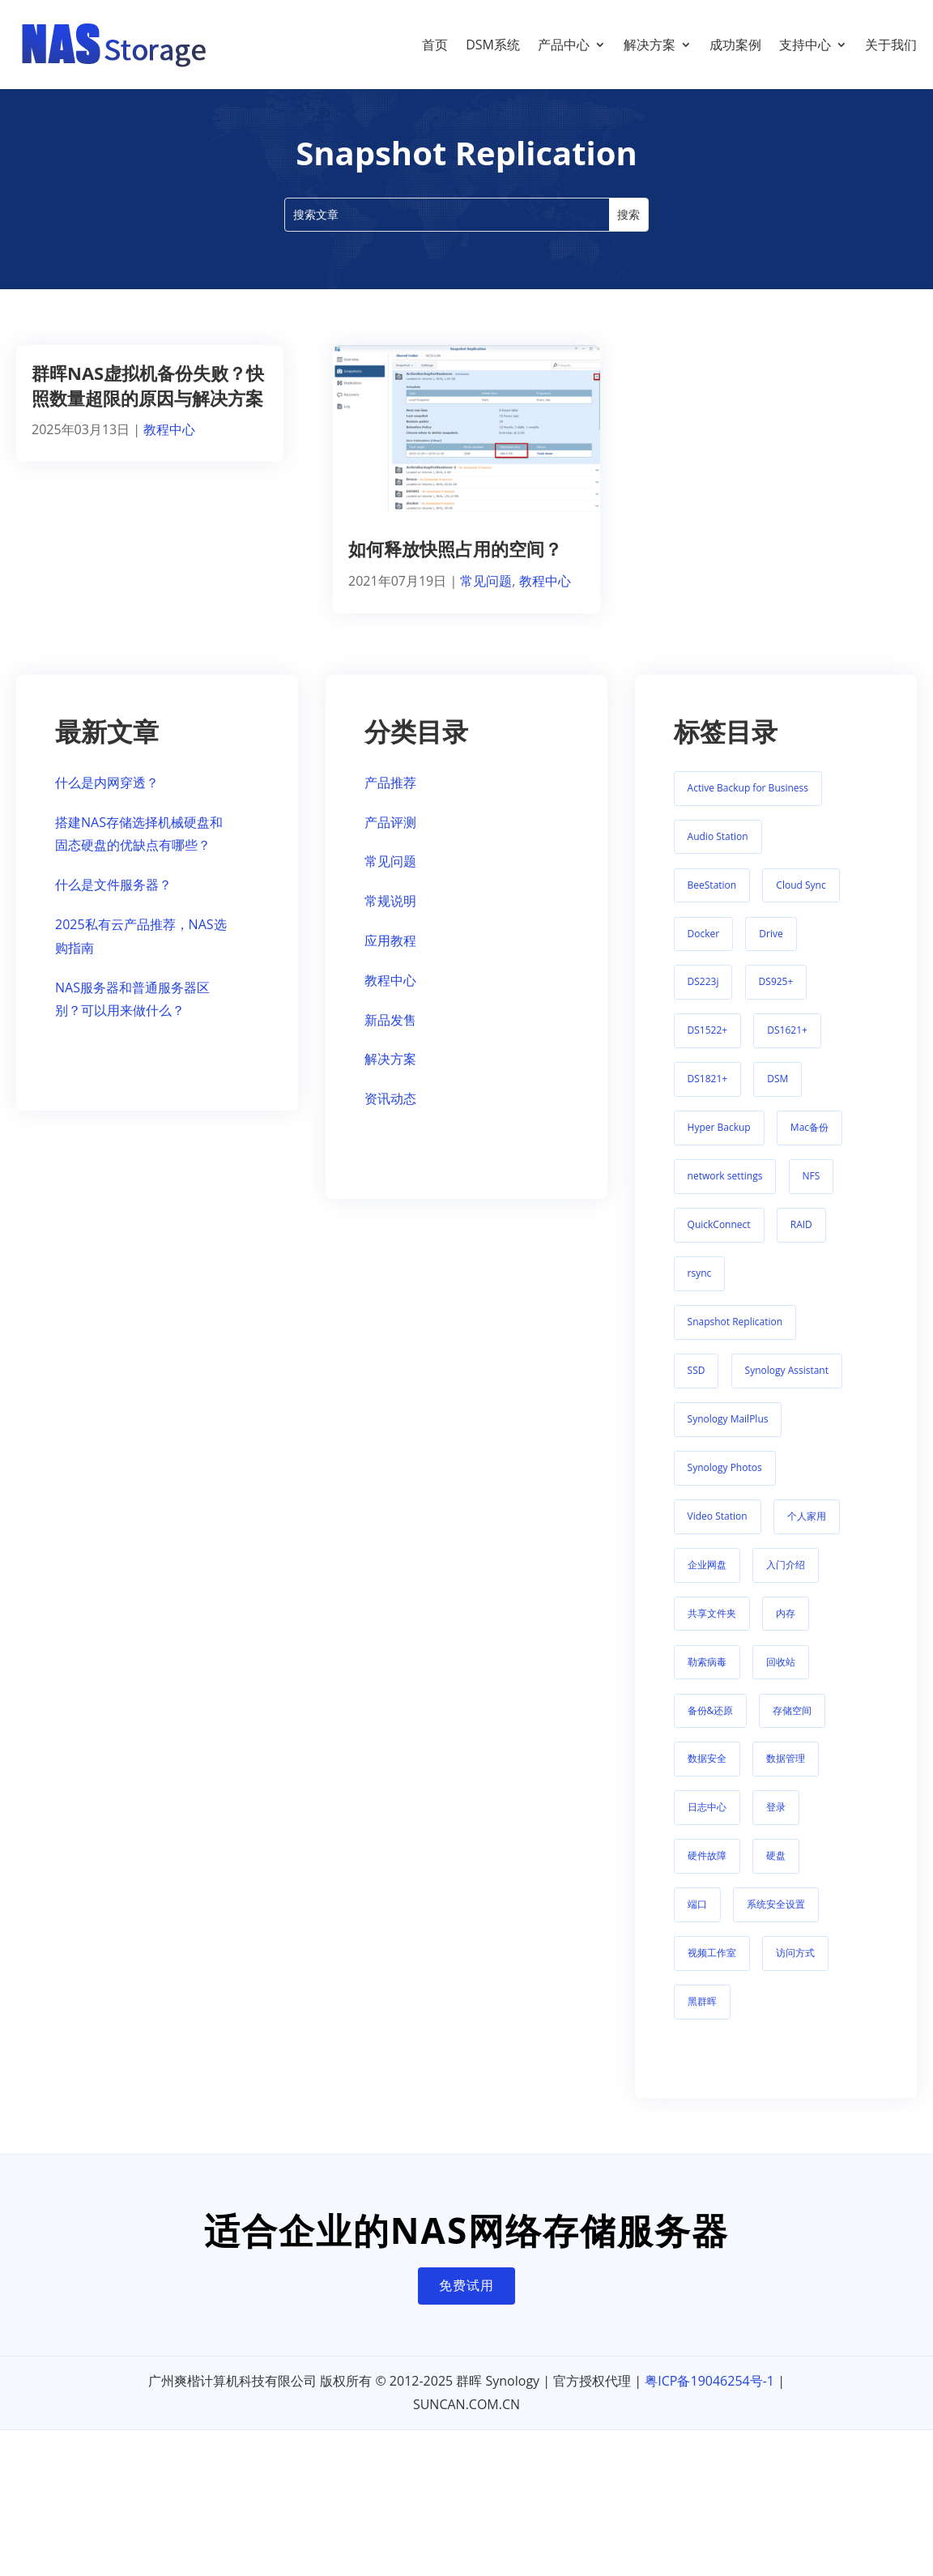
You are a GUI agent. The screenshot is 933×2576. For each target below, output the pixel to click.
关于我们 (891, 44)
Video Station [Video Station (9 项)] (718, 1532)
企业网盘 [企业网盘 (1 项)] (707, 1581)
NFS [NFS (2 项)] (811, 1192)
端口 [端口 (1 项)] (697, 1920)
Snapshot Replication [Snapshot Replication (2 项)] (735, 1338)
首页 (435, 44)
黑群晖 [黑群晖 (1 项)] (702, 2017)
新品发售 (390, 1036)
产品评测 (390, 838)
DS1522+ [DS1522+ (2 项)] (708, 1046)
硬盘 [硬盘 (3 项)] (776, 1872)
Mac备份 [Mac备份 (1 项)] (809, 1143)
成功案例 (735, 44)
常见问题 (486, 597)
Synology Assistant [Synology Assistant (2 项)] (787, 1386)
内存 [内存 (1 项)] (785, 1629)
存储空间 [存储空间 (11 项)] (792, 1727)
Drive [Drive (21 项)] (770, 950)
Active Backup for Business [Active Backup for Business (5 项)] (748, 804)
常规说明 (390, 917)
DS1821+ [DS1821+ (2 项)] (708, 1095)
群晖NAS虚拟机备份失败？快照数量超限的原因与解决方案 (148, 401)
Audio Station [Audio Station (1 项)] (718, 852)
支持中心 (805, 44)
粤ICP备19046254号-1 (709, 2397)
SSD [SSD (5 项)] (696, 1386)
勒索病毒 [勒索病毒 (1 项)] (707, 1678)
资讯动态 (390, 1115)
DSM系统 (493, 44)
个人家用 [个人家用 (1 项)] (806, 1532)
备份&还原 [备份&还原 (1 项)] (711, 1727)
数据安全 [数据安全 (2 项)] (707, 1774)
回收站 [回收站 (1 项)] (780, 1678)
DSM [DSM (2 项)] (777, 1095)
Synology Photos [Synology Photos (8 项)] (725, 1484)
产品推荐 (390, 799)
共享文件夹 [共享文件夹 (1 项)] (712, 1629)
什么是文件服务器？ (113, 901)
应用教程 (390, 957)
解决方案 (649, 44)
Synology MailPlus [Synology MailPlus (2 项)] (728, 1435)
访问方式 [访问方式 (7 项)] (795, 1969)
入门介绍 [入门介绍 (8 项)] (785, 1581)
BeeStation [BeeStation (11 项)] (712, 901)
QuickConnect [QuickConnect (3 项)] (719, 1240)
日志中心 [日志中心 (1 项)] (707, 1823)
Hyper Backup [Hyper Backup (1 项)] (719, 1143)
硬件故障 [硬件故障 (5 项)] (707, 1872)
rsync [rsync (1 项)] (700, 1289)
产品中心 (564, 44)
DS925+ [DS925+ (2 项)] (776, 997)
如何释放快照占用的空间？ (455, 564)
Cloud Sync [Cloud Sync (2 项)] (800, 901)
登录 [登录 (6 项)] (776, 1823)
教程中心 (169, 445)
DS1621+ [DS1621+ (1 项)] (787, 1046)
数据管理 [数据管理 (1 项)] (785, 1774)
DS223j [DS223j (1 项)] (703, 997)
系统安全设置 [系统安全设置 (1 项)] (776, 1920)
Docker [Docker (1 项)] (704, 950)
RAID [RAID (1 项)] (801, 1240)
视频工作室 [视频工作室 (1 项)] (712, 1969)
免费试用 (466, 2301)
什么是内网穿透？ (107, 799)
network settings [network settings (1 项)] (725, 1192)
